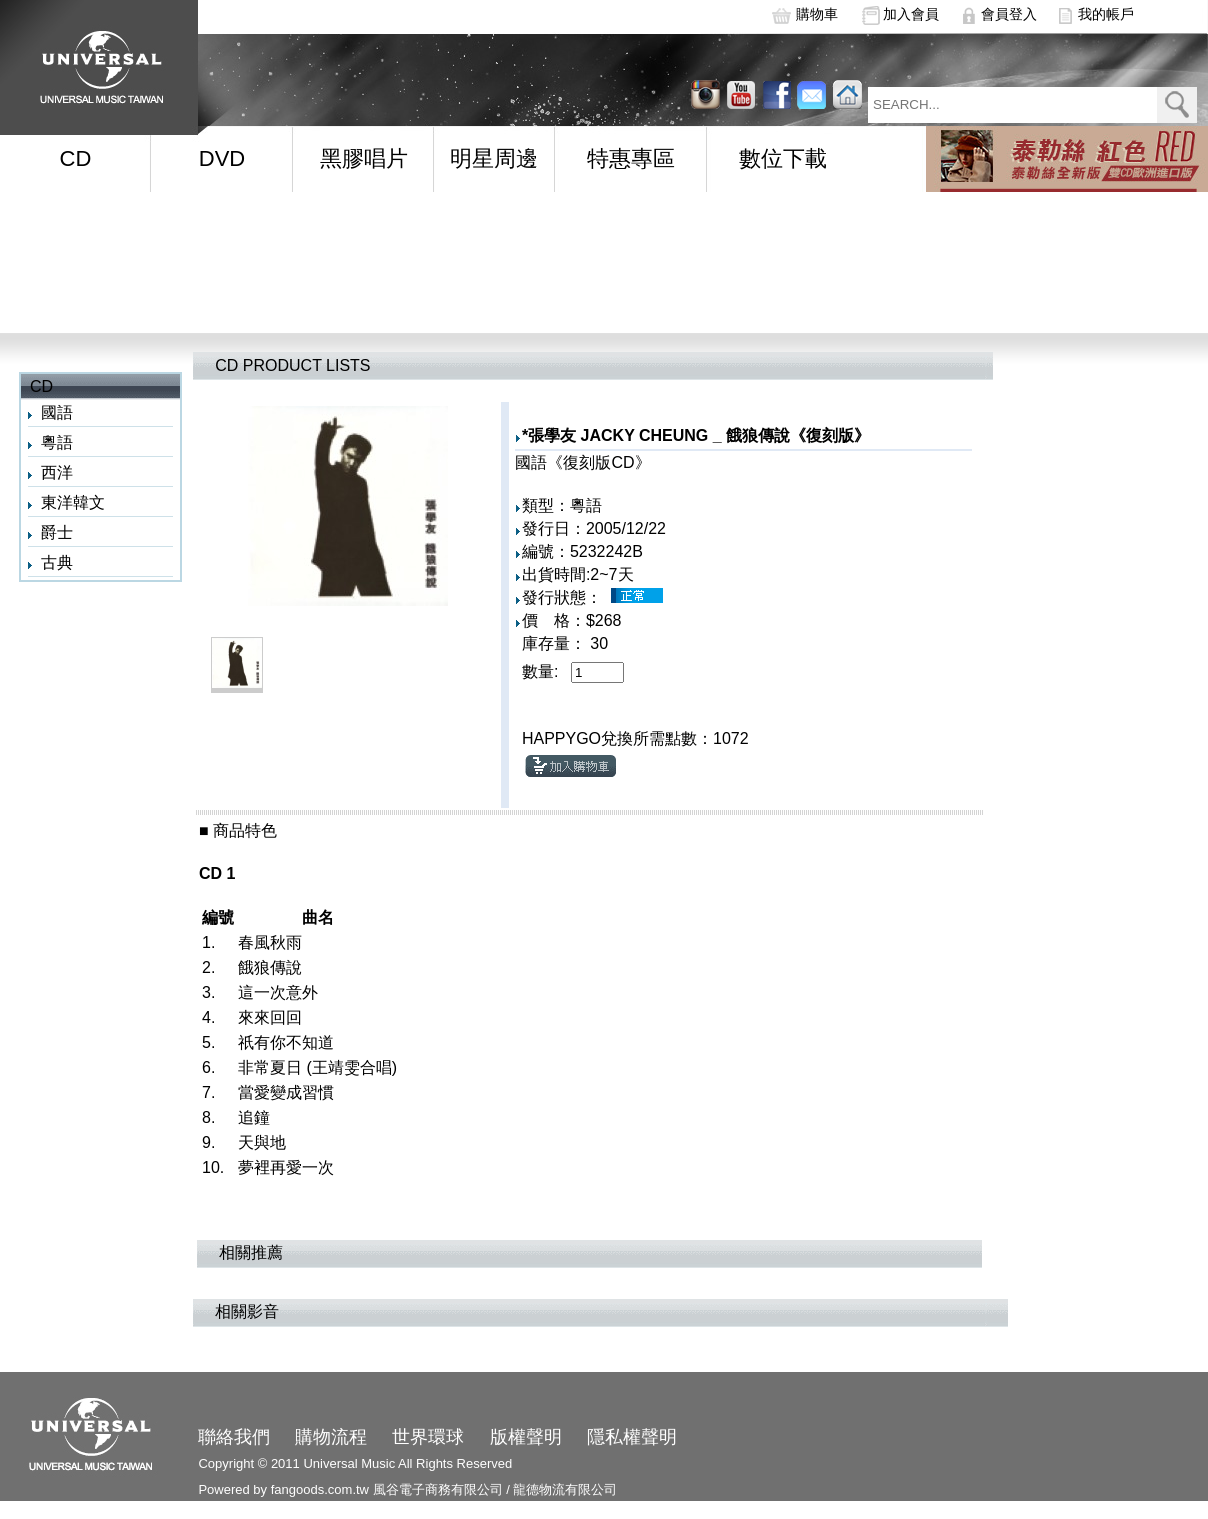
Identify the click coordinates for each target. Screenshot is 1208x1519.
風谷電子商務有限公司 (438, 1489)
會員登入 (1009, 14)
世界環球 (428, 1437)
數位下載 (783, 158)
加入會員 (911, 14)
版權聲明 (526, 1437)
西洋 (57, 472)
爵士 (57, 532)
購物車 (817, 14)
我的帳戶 (1106, 14)
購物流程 (331, 1437)
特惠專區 (631, 158)
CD (76, 158)
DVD (222, 158)
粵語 (57, 442)
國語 (57, 412)
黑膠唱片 (364, 158)
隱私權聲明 (632, 1437)
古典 (57, 562)
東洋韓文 (73, 502)
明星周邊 (494, 158)
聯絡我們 (234, 1437)
